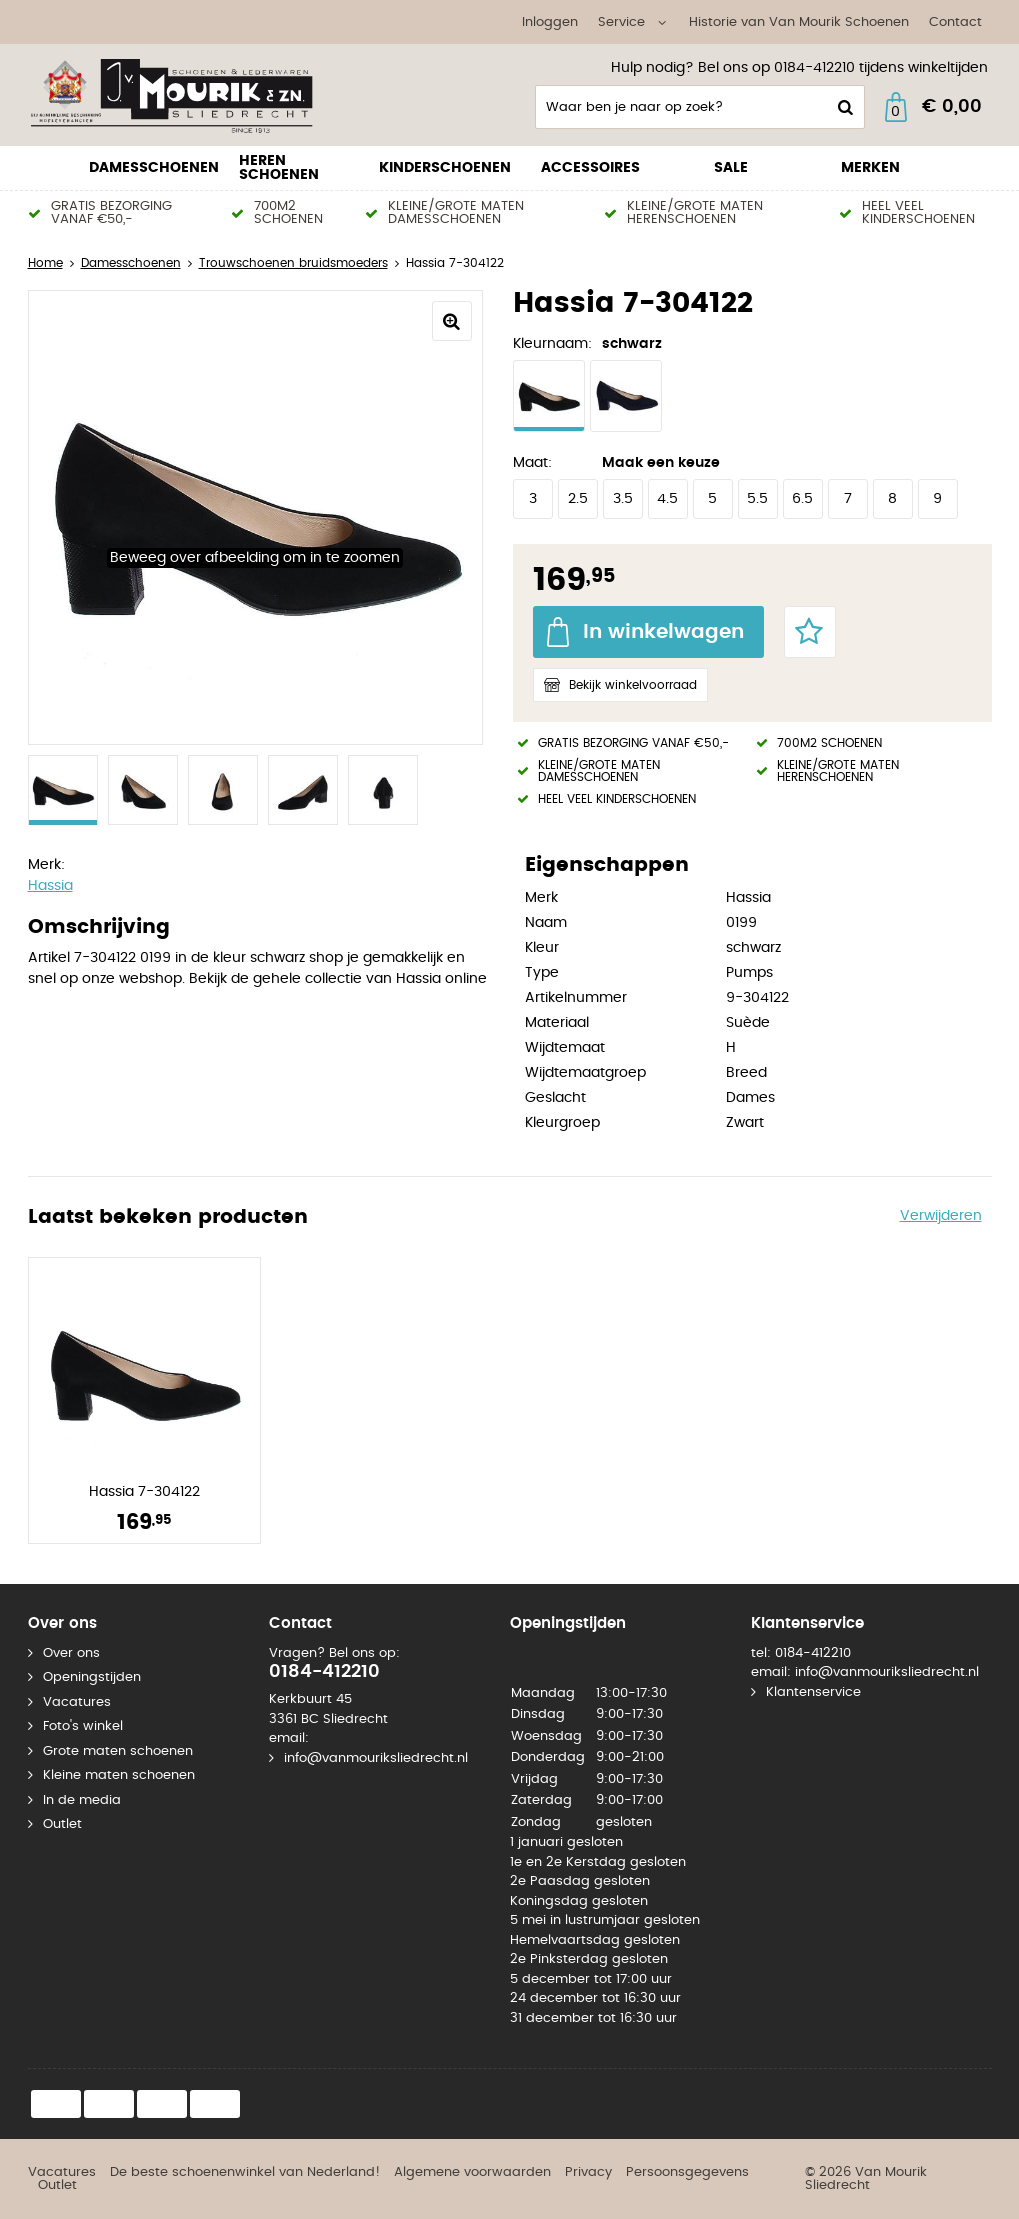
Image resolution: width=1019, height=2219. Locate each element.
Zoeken (844, 107)
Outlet (62, 1824)
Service (621, 22)
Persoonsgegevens (687, 2172)
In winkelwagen (663, 632)
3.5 (623, 499)
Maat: (532, 463)
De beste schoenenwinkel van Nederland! (245, 2172)
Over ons (71, 1653)
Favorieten (810, 632)
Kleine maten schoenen (119, 1775)
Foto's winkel (83, 1726)
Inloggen (550, 22)
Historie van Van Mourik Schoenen (799, 22)
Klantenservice (813, 1692)
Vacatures (77, 1702)
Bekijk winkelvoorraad (633, 685)
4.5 (667, 499)
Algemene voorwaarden (472, 2172)
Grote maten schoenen (118, 1751)
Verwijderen (941, 1216)
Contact (955, 22)
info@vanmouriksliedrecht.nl (376, 1758)
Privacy (588, 2172)
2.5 (578, 499)
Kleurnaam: (552, 344)
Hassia (50, 886)
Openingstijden (92, 1677)
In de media (82, 1800)
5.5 (757, 499)
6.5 (802, 499)
